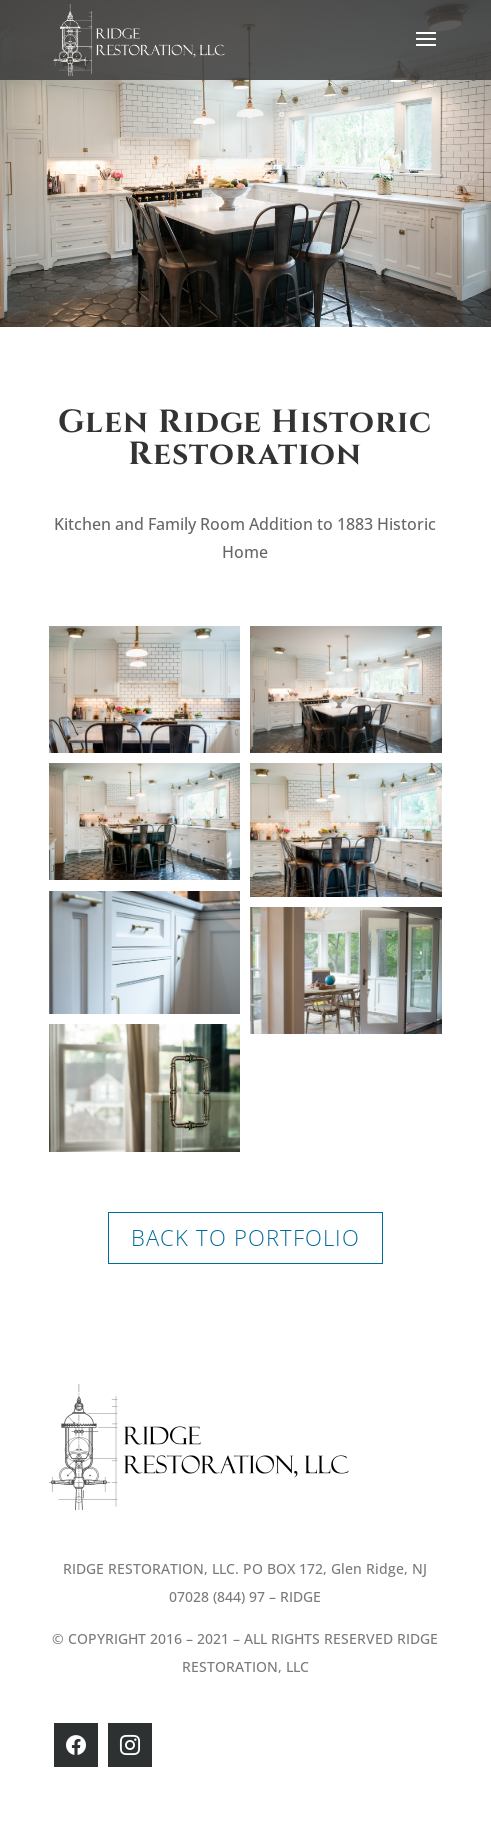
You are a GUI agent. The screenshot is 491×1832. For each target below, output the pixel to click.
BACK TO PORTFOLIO (245, 1237)
